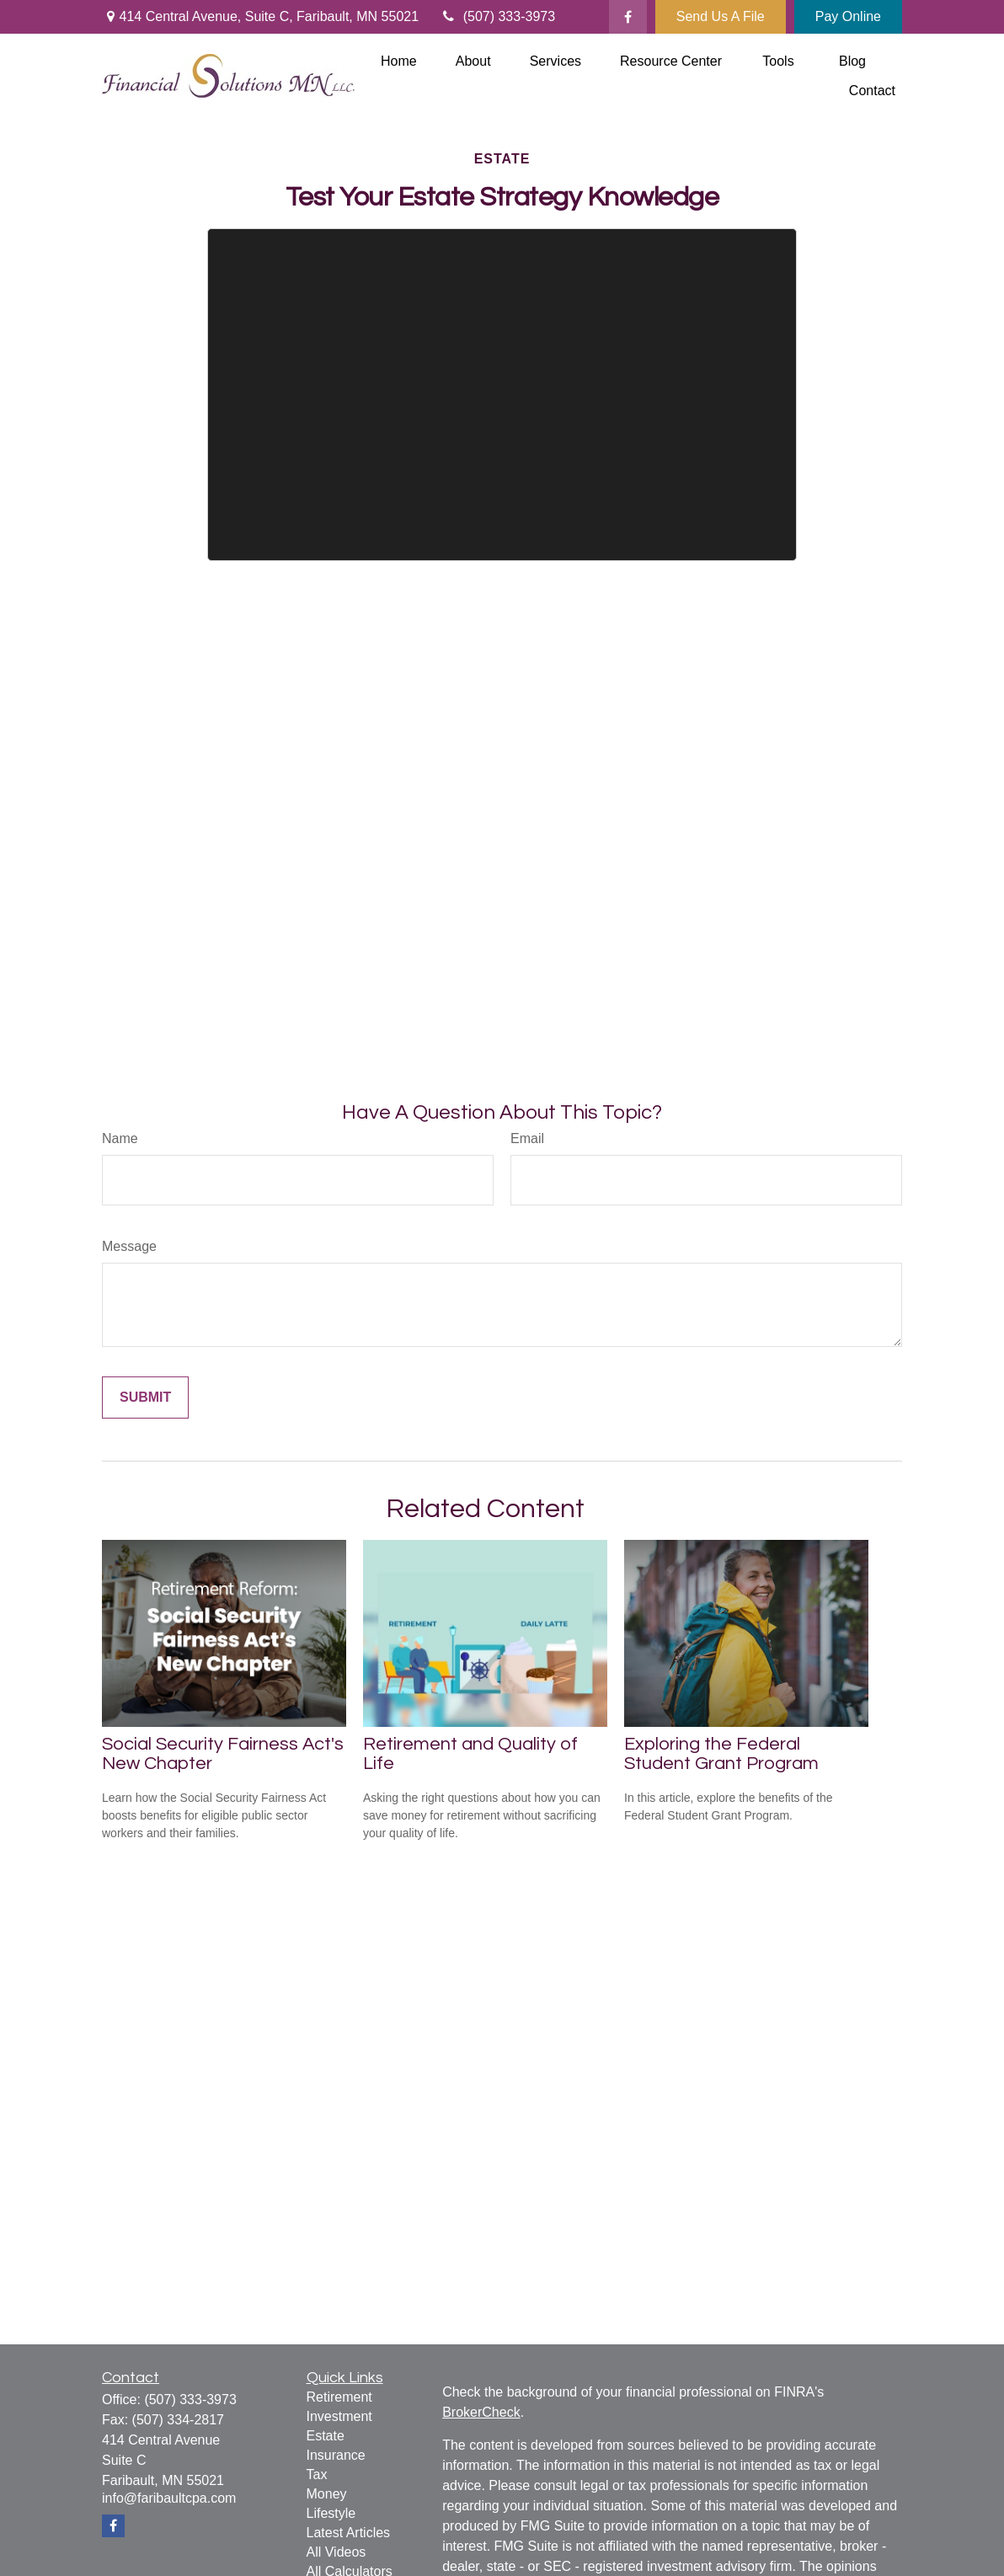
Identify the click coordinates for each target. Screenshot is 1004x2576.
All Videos (336, 2552)
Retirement (339, 2397)
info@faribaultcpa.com (169, 2498)
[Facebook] (628, 17)
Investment (339, 2416)
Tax (317, 2474)
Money (327, 2494)
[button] (399, 61)
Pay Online (848, 16)
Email (527, 1138)
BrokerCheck (481, 2412)
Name (120, 1138)
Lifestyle (331, 2513)
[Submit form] (145, 1397)
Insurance (336, 2455)
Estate (325, 2436)
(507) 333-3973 (497, 16)
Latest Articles (349, 2532)
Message (129, 1246)
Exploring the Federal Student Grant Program (721, 1753)
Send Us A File (720, 16)
